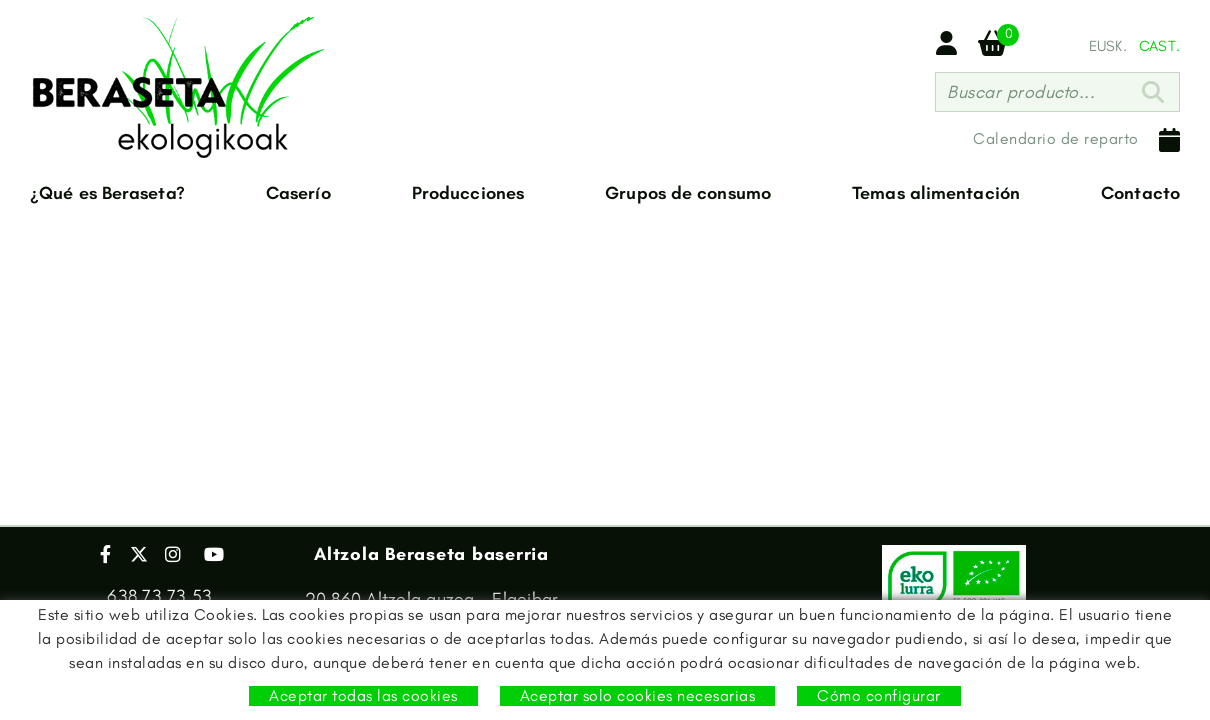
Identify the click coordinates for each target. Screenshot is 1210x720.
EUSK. (1108, 46)
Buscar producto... (1021, 92)
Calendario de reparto (1076, 140)
